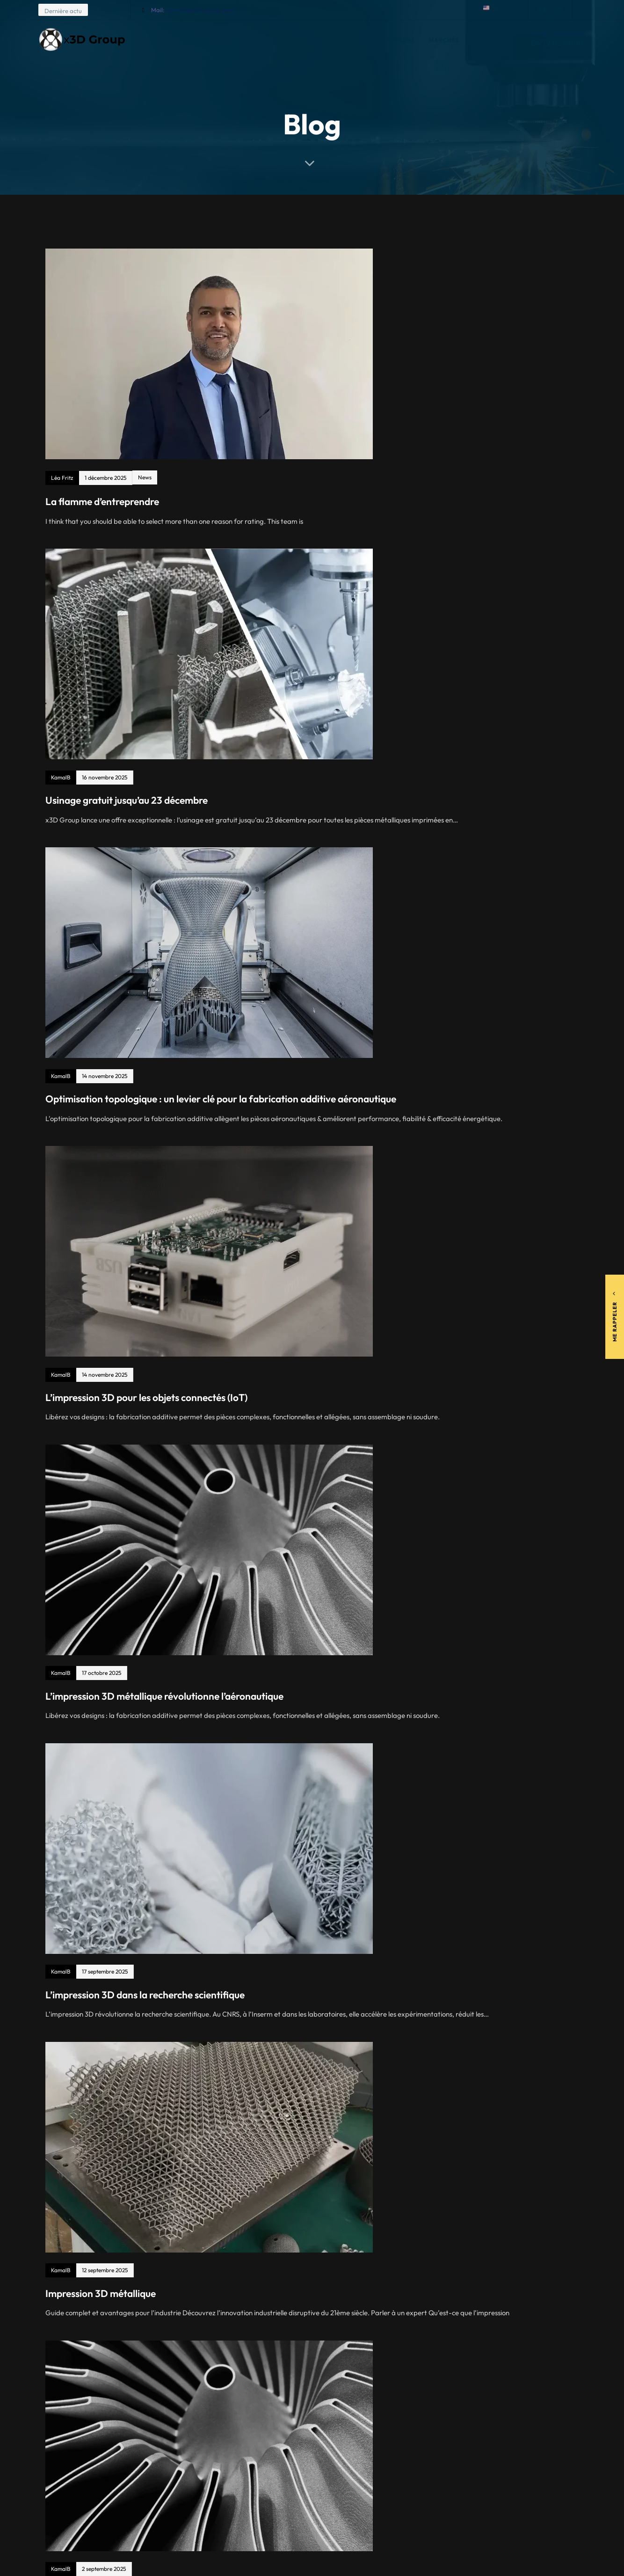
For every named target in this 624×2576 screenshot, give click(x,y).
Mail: (192, 10)
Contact (488, 40)
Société (357, 40)
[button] (500, 10)
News (145, 477)
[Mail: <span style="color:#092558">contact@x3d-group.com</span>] (143, 10)
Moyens (402, 40)
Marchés (444, 40)
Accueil (311, 40)
